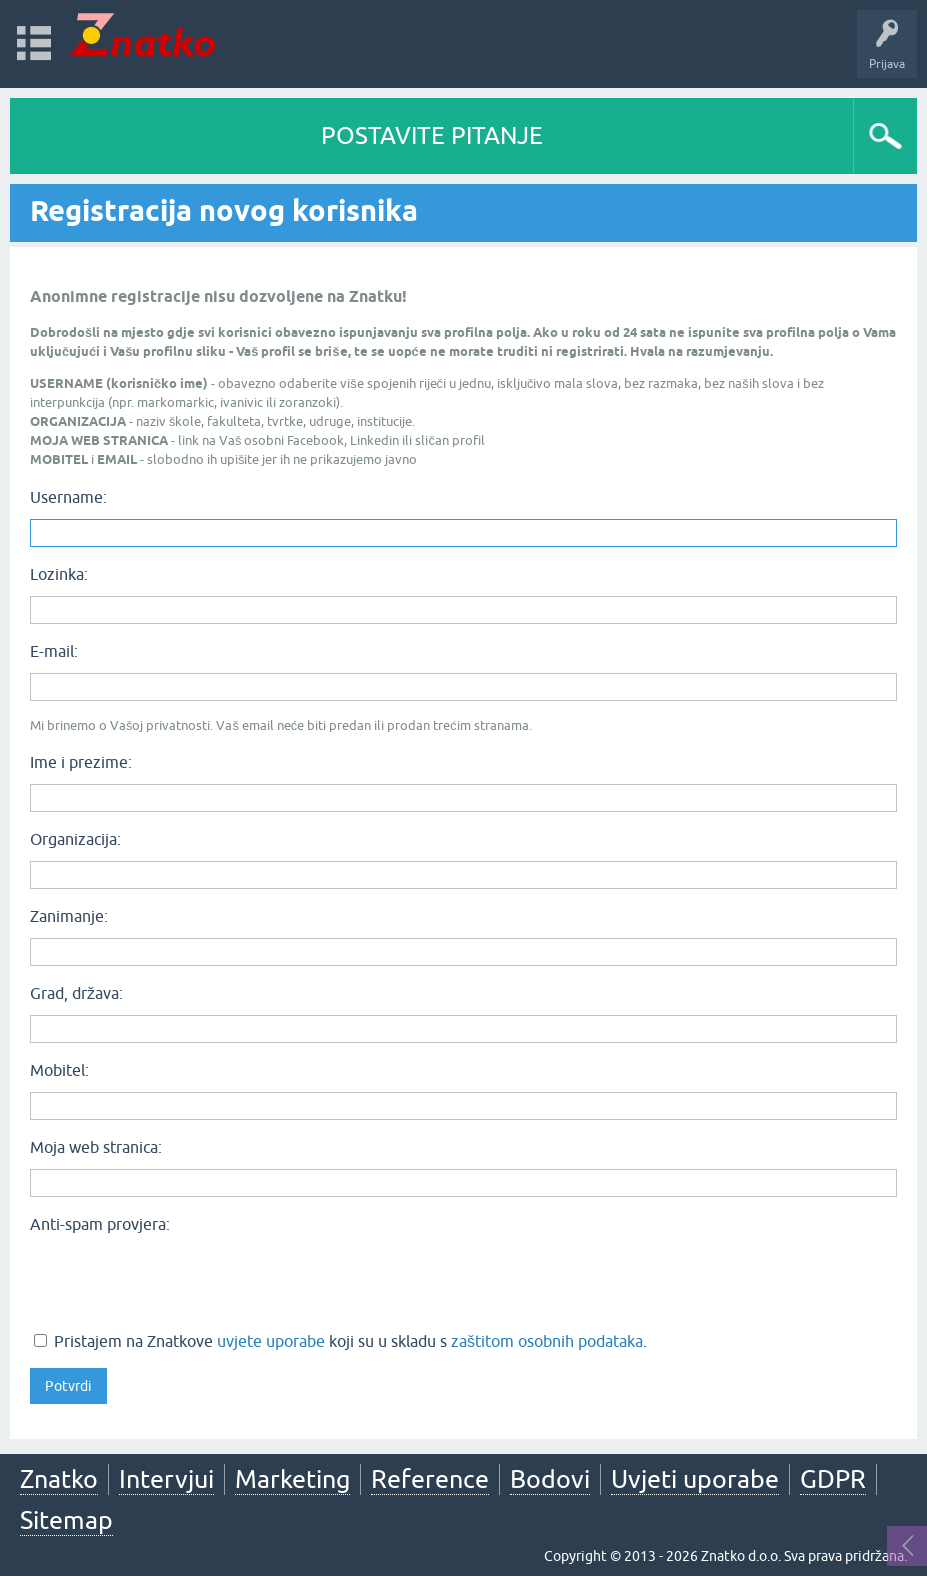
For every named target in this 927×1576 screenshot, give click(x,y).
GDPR (833, 1479)
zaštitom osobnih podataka (547, 1341)
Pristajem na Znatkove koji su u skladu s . (340, 1341)
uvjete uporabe (271, 1341)
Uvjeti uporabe (695, 1479)
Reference (430, 1479)
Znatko (59, 1479)
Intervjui (166, 1479)
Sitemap (66, 1520)
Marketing (292, 1479)
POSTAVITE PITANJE (432, 135)
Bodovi (550, 1479)
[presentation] (182, 1280)
